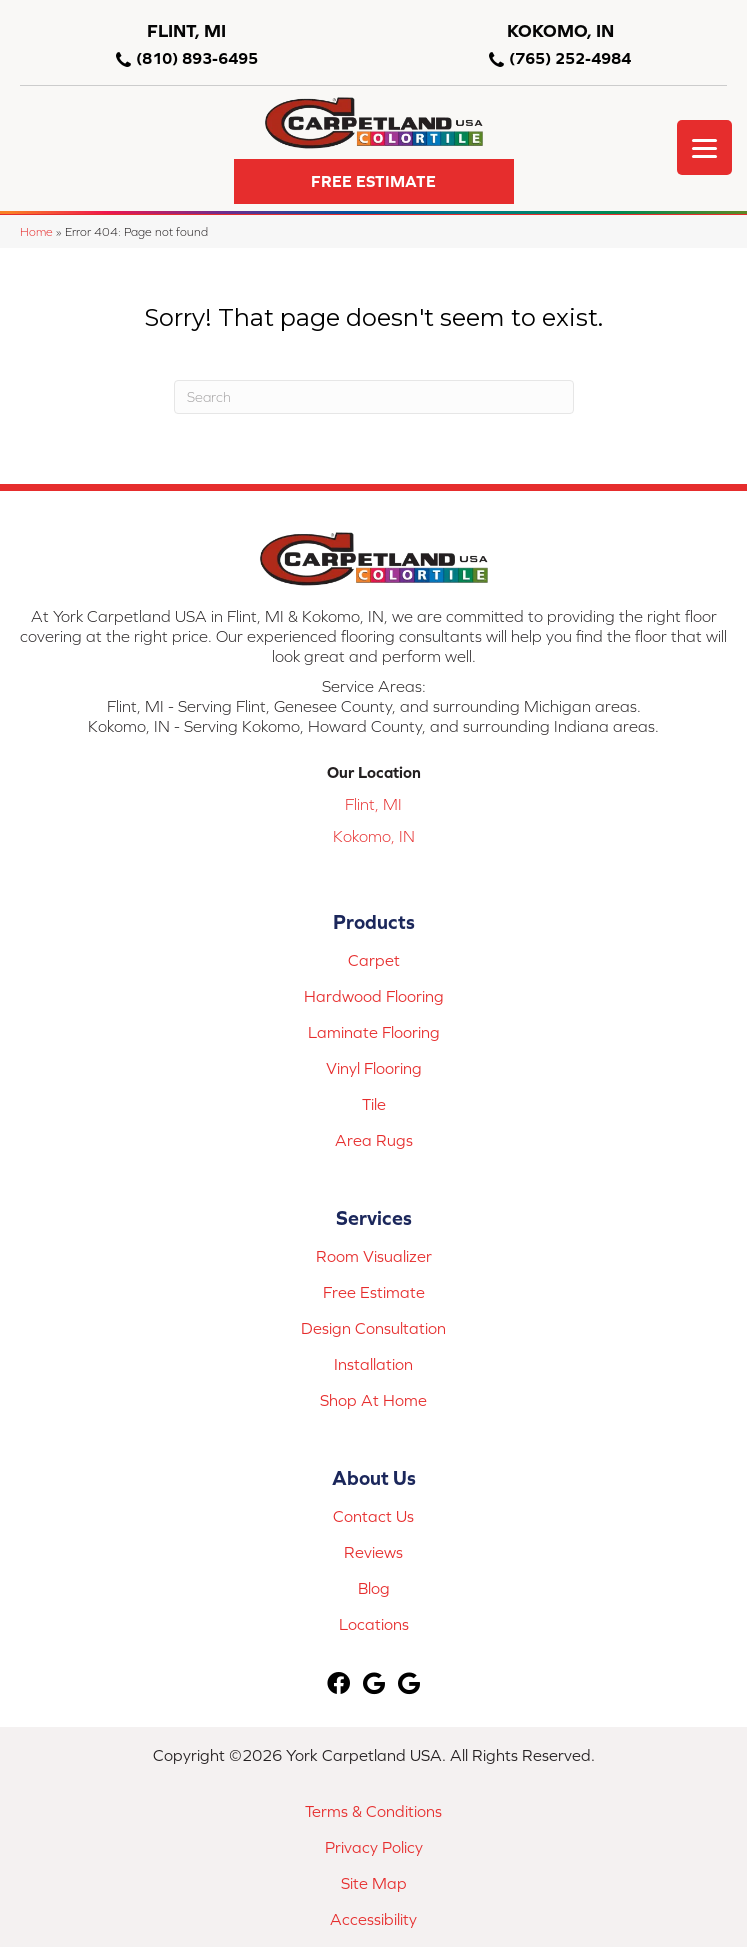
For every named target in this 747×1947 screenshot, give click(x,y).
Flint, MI (373, 804)
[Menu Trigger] (704, 147)
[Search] (374, 397)
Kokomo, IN (374, 836)
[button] (374, 181)
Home (36, 231)
